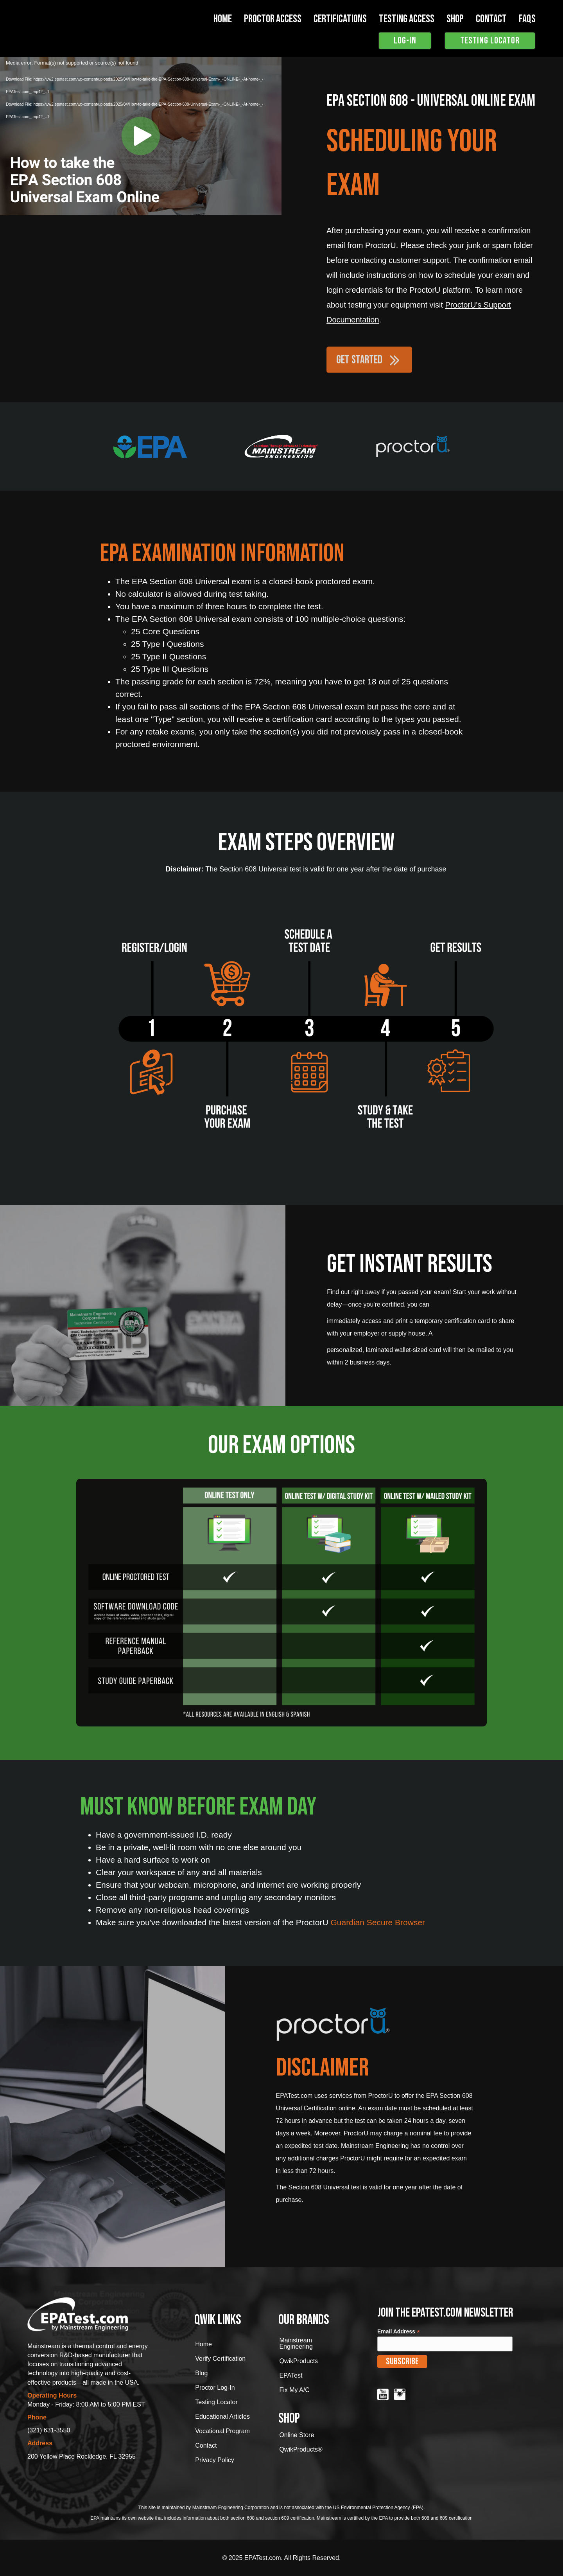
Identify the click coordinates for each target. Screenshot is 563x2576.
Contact (206, 2445)
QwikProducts (298, 2361)
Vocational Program (222, 2431)
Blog (201, 2373)
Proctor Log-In (215, 2387)
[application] (141, 136)
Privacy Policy (214, 2460)
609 (285, 2518)
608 (251, 2518)
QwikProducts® (300, 2449)
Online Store (296, 2435)
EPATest (290, 2375)
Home (222, 19)
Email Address (398, 2331)
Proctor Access (272, 19)
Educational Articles (222, 2416)
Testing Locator (216, 2402)
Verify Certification (220, 2358)
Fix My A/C (294, 2390)
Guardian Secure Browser (378, 1922)
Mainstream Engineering (295, 2343)
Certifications (340, 19)
